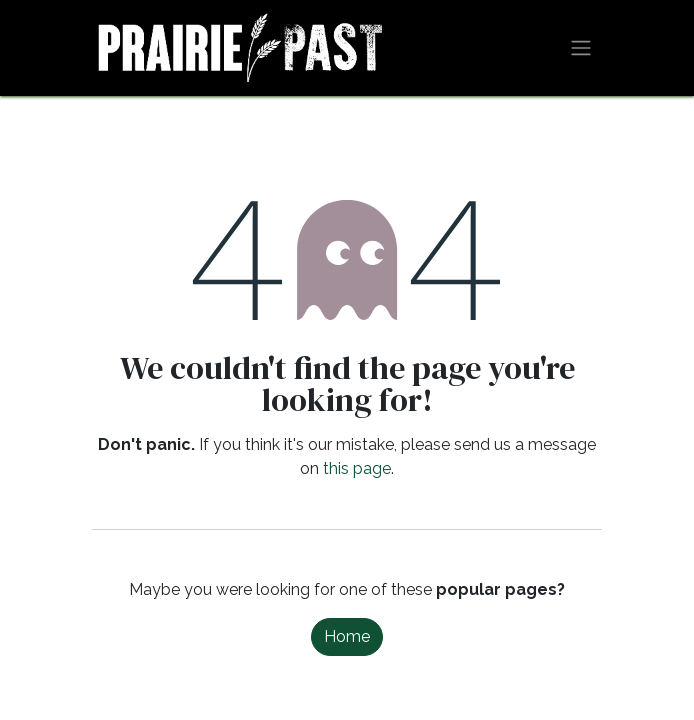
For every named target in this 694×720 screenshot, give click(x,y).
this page (357, 468)
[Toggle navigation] (581, 48)
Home (347, 636)
